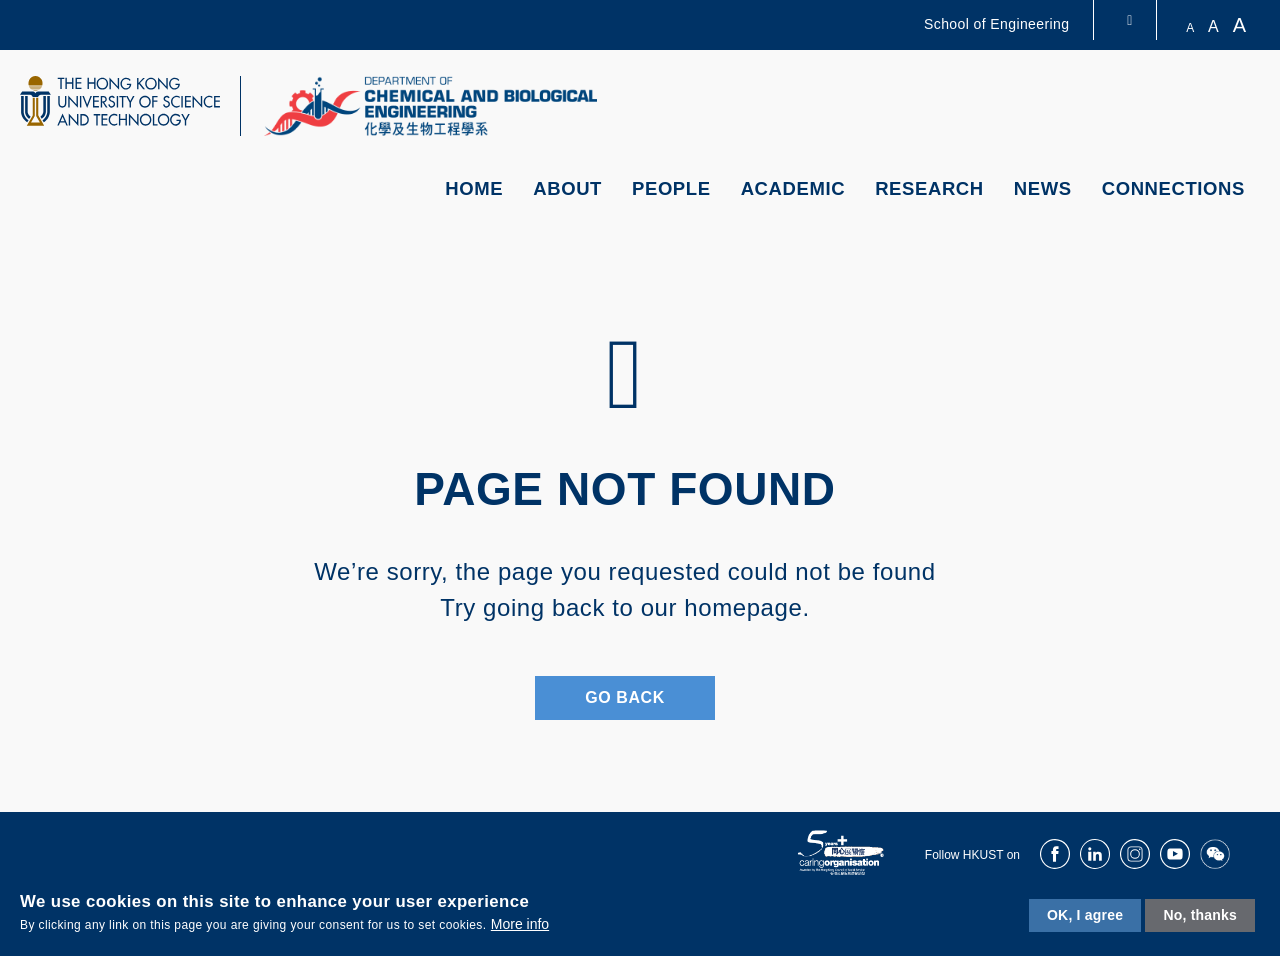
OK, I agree (1085, 915)
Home (474, 188)
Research (929, 188)
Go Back (625, 697)
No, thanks (1200, 915)
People (671, 188)
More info (520, 924)
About (567, 188)
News (1043, 188)
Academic (793, 188)
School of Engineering (996, 24)
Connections (1173, 188)
